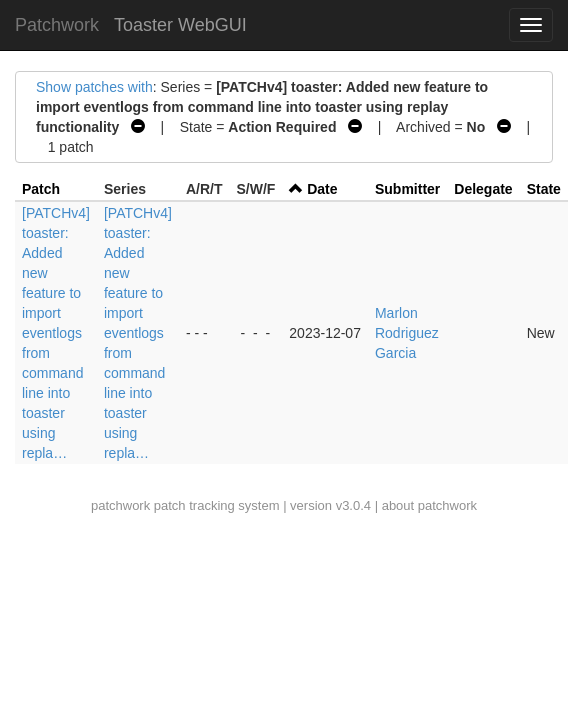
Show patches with (94, 87)
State (544, 189)
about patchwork (429, 505)
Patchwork (57, 25)
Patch (41, 189)
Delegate (483, 189)
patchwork (120, 505)
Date (322, 189)
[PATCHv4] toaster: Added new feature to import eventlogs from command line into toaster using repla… (56, 333)
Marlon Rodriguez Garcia (407, 333)
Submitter (407, 189)
